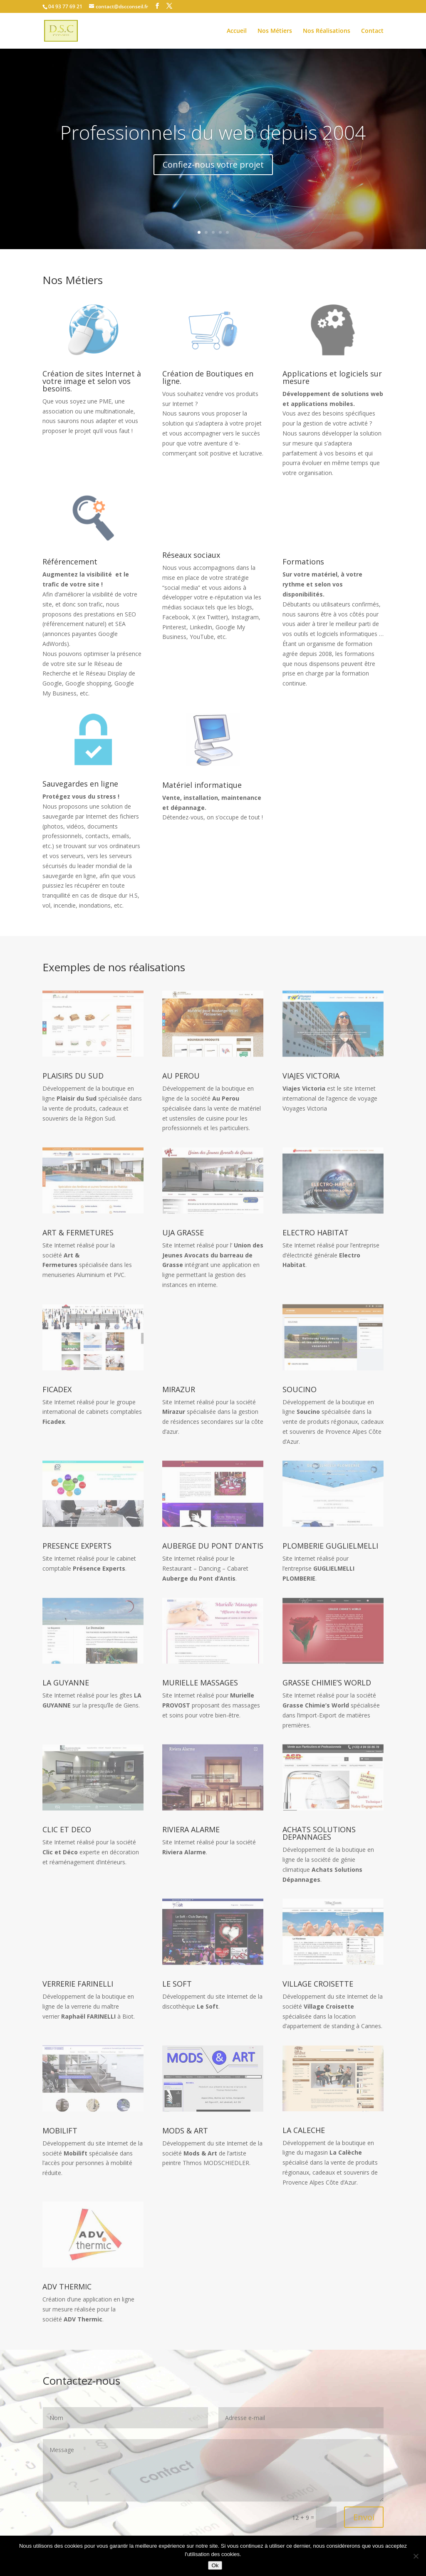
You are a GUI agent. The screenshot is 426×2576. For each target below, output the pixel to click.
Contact (372, 31)
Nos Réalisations (326, 31)
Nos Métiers (275, 31)
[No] (415, 2556)
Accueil (237, 31)
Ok (214, 2565)
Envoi (363, 2517)
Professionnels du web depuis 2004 (213, 133)
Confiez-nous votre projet (213, 165)
